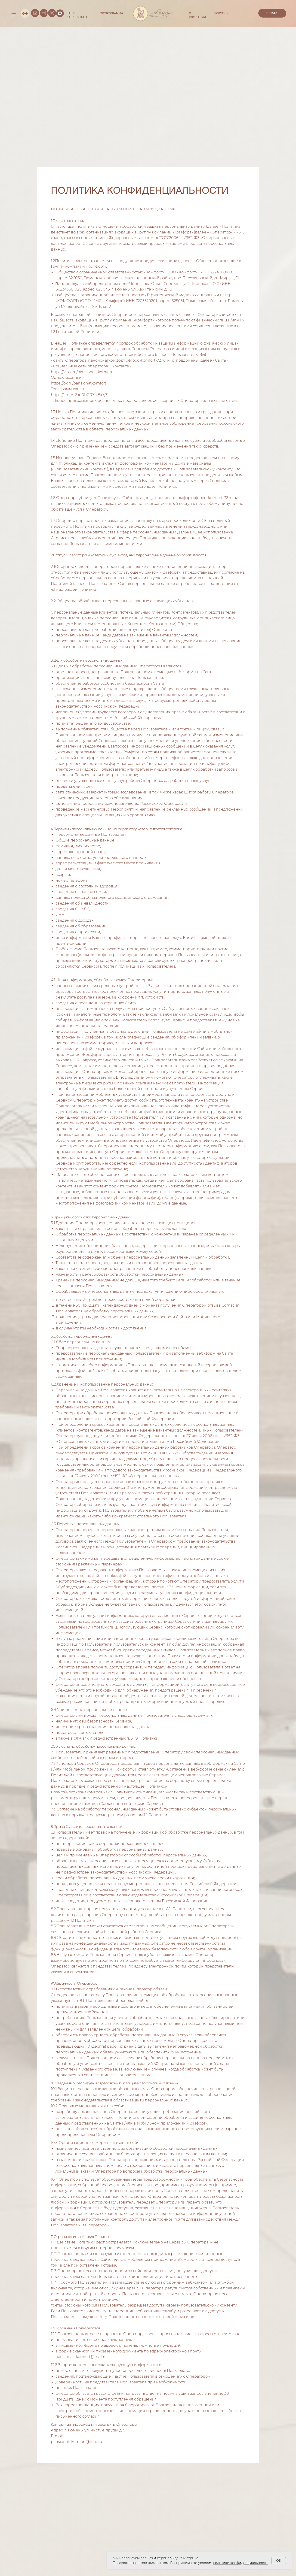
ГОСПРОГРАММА (111, 13)
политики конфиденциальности (240, 2563)
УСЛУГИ (219, 13)
